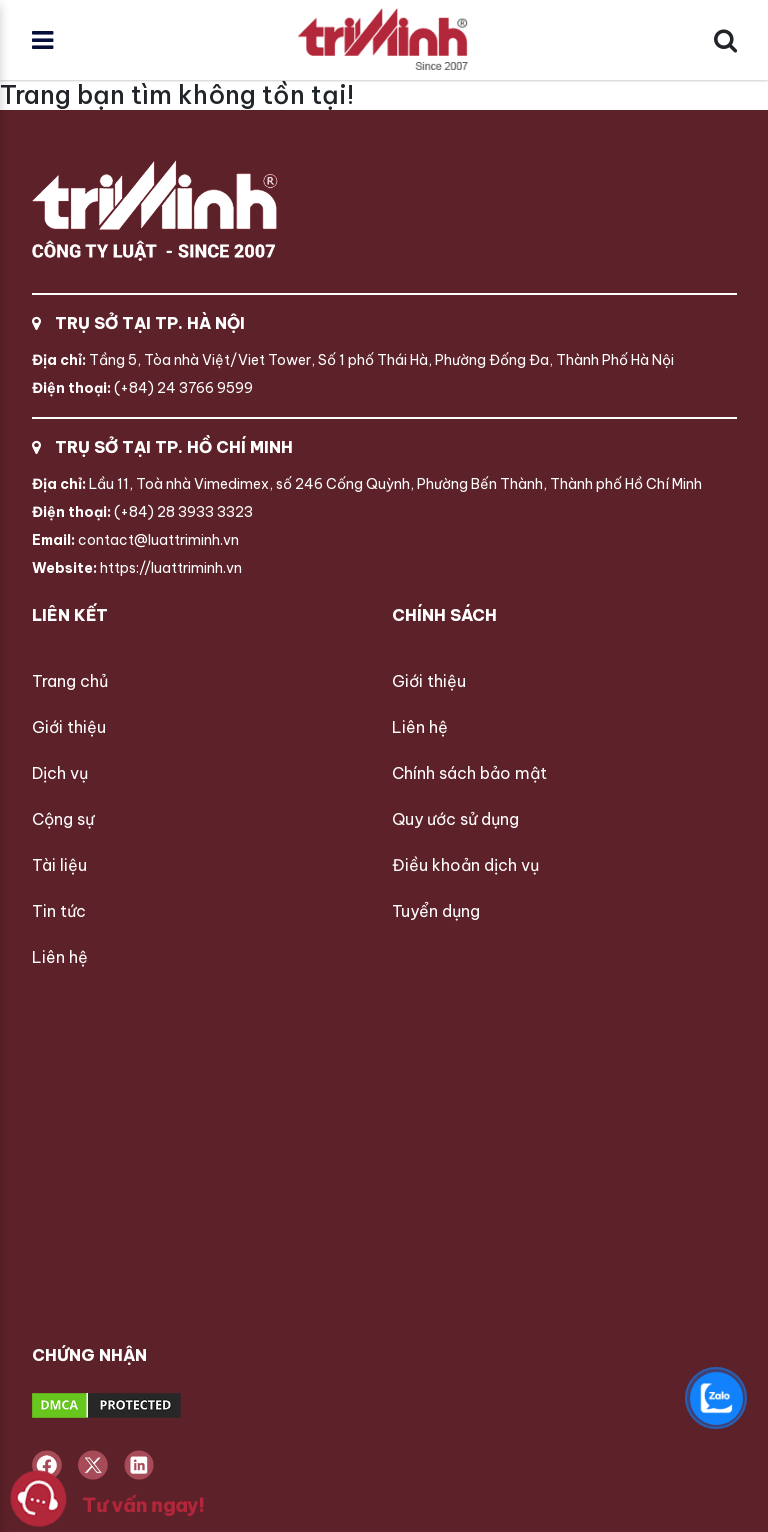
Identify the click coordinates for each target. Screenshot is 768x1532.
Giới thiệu (69, 727)
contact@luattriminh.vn (135, 540)
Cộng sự (63, 819)
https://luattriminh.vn (137, 568)
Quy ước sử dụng (455, 819)
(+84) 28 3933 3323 (142, 512)
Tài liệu (59, 865)
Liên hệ (60, 957)
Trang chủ (70, 681)
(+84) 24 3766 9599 (142, 388)
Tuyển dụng (436, 911)
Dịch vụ (60, 773)
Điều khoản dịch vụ (465, 865)
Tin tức (59, 911)
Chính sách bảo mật (469, 773)
